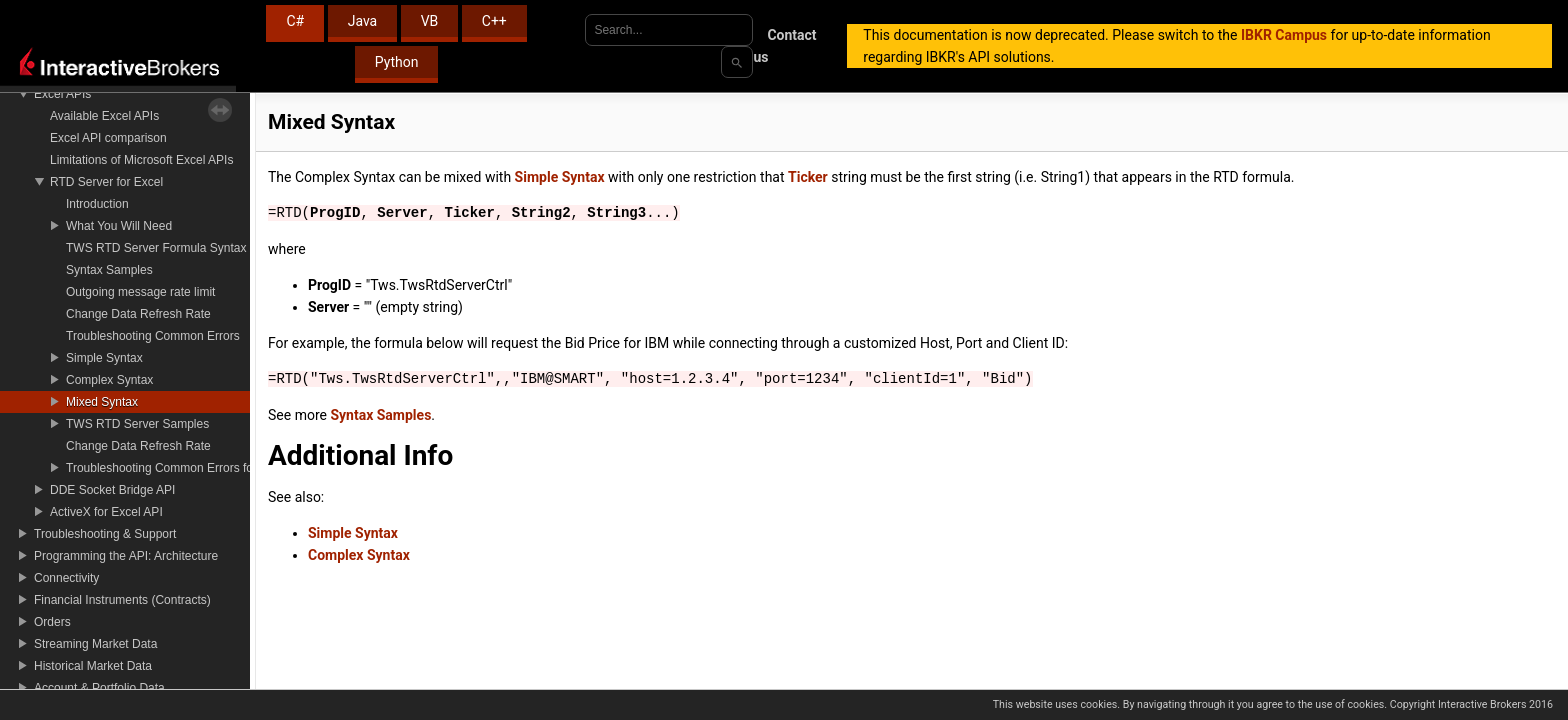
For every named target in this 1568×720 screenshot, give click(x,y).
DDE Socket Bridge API (112, 490)
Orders (52, 622)
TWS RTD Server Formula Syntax (156, 248)
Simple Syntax (104, 358)
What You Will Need (119, 226)
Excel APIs (62, 94)
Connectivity (66, 578)
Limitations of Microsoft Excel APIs (141, 160)
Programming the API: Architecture (126, 556)
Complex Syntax (109, 380)
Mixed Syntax (102, 402)
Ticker (808, 177)
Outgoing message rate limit (140, 292)
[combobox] (669, 30)
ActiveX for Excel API (106, 512)
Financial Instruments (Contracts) (122, 600)
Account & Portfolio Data (99, 688)
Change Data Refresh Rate (138, 314)
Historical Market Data (93, 666)
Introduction (97, 204)
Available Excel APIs (104, 116)
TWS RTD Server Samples (137, 424)
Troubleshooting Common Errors (153, 336)
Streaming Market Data (95, 644)
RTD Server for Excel (106, 182)
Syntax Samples (109, 270)
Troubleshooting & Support (105, 534)
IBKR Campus (1284, 35)
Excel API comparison (108, 138)
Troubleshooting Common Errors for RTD (175, 468)
